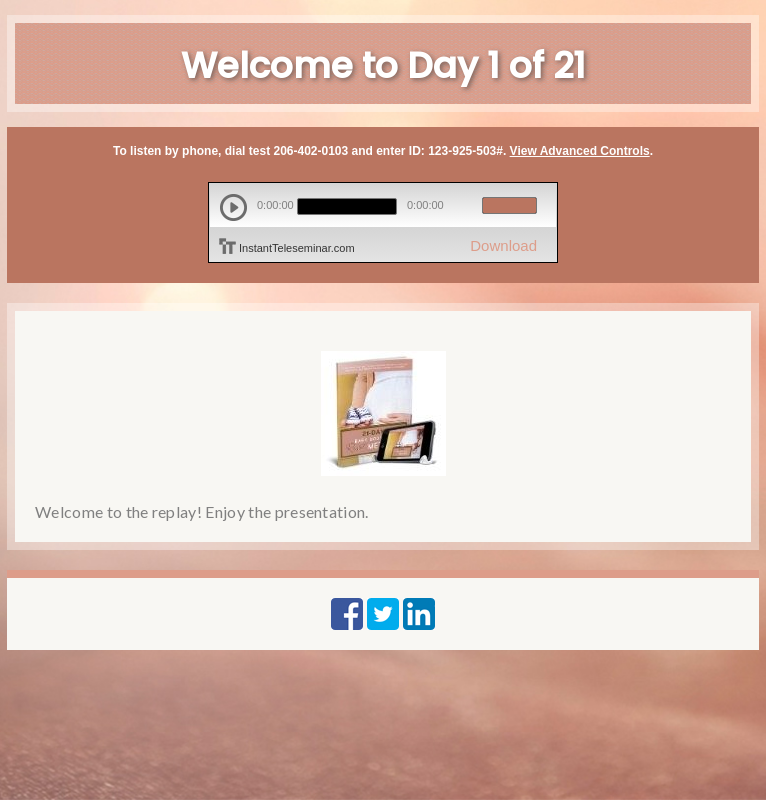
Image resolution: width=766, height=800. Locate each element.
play (233, 207)
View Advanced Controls (580, 151)
